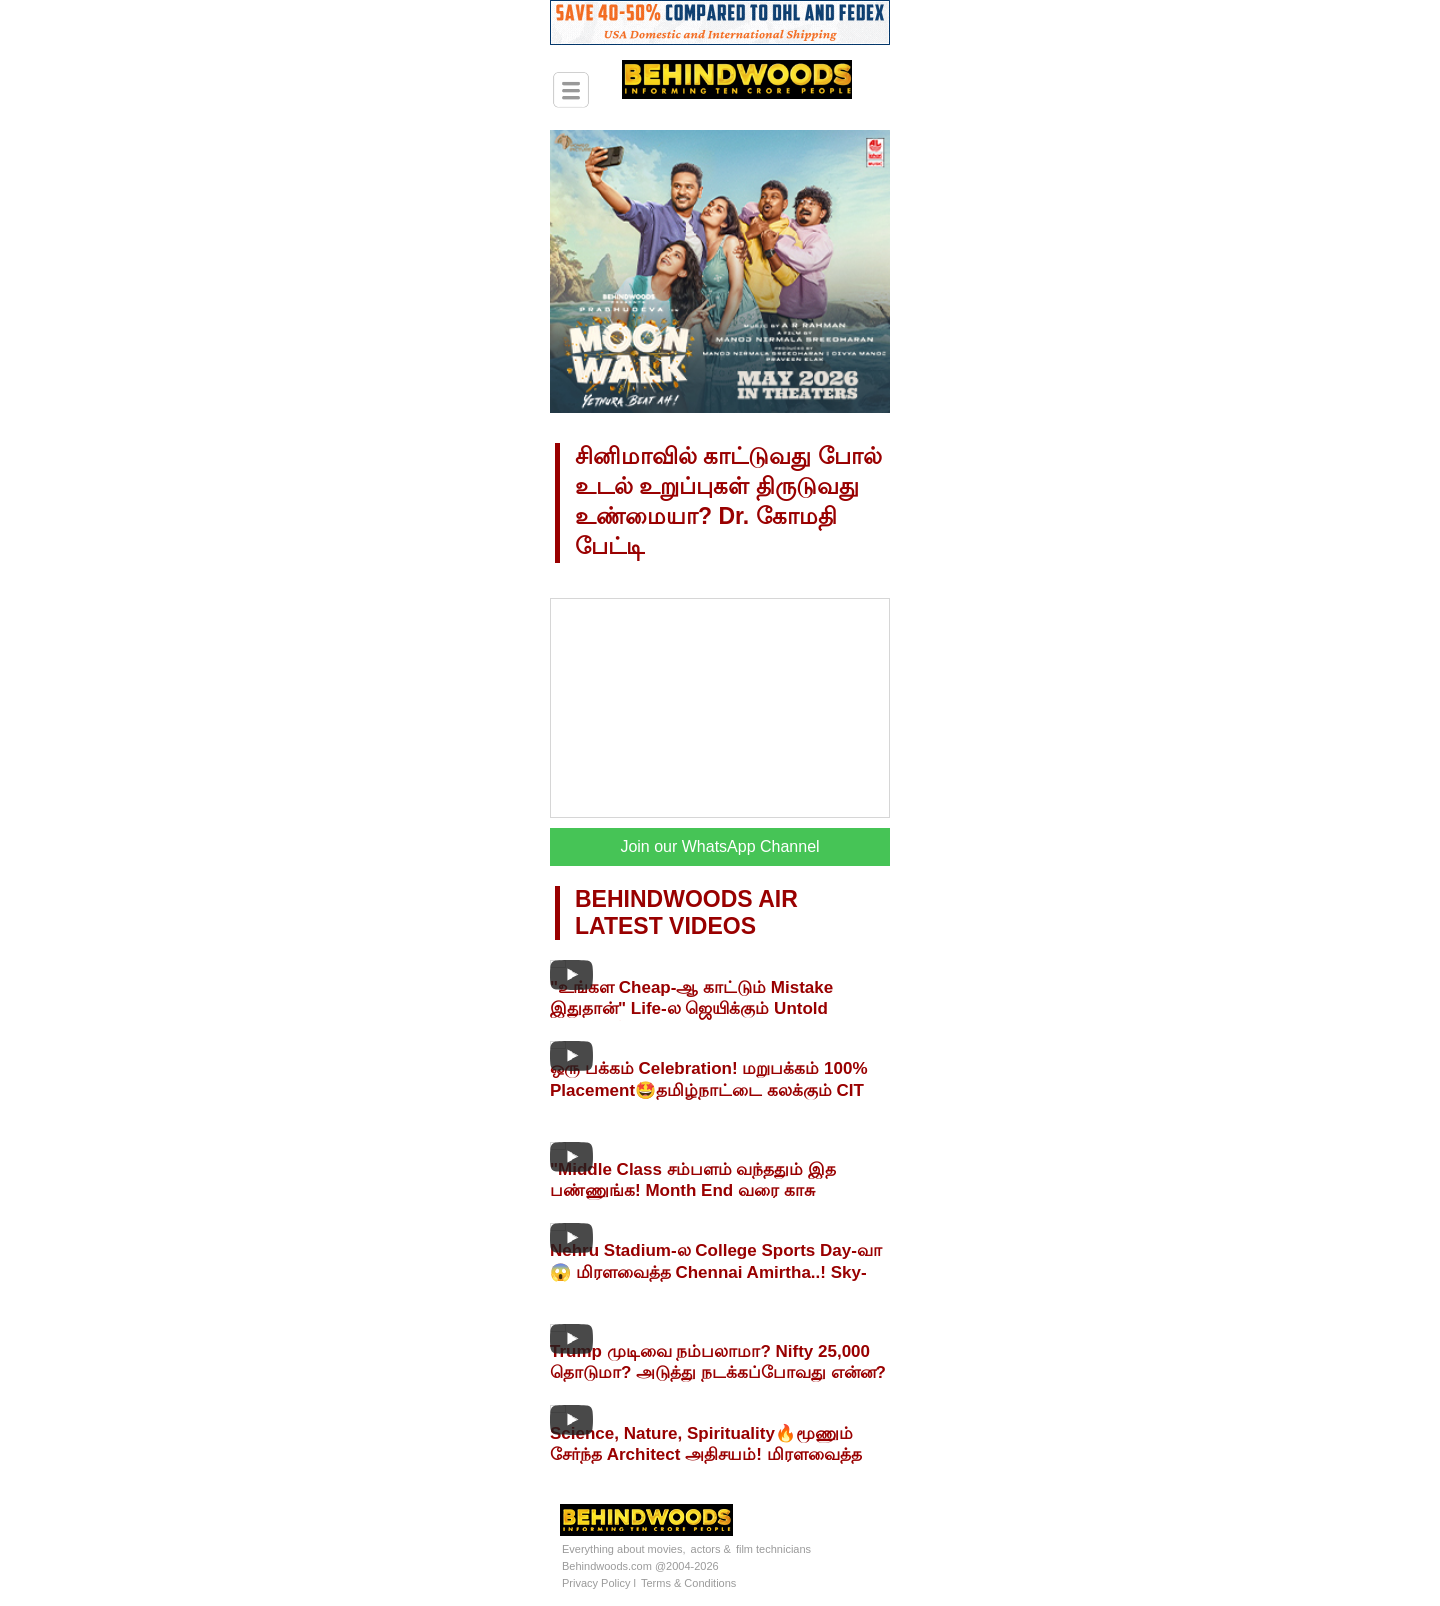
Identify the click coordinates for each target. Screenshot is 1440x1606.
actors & (711, 1549)
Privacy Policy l (599, 1583)
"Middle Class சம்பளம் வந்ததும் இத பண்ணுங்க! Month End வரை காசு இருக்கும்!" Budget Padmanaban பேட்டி (709, 1190)
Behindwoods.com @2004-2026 (640, 1566)
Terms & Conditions (688, 1583)
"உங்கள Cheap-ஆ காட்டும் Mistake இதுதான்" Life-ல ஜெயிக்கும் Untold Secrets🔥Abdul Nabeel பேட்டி (691, 1009)
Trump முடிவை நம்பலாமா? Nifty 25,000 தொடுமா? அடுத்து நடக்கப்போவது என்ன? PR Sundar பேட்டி (718, 1372)
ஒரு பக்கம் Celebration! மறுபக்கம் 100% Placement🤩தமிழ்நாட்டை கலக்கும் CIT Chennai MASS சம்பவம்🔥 (709, 1090)
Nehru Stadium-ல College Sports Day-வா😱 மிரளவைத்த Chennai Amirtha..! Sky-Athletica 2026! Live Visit (716, 1272)
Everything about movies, (624, 1549)
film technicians (773, 1549)
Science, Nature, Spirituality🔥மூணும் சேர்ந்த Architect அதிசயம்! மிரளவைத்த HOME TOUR (706, 1454)
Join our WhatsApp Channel (719, 846)
